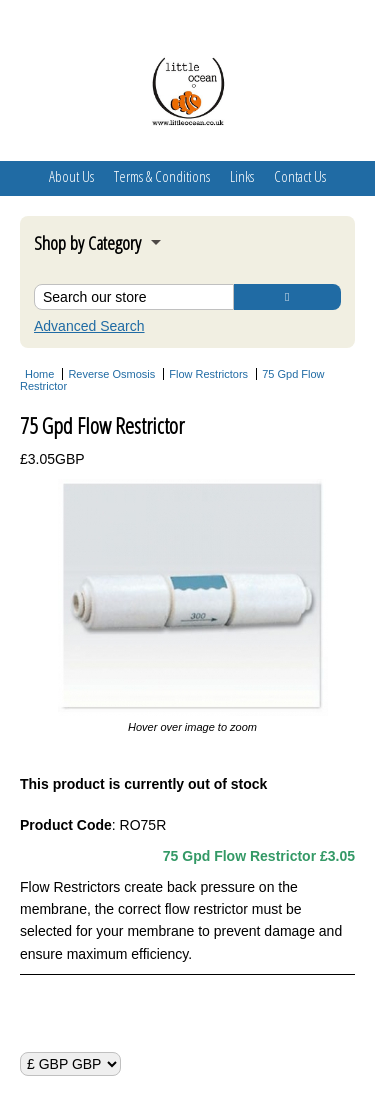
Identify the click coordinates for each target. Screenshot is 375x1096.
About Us (71, 176)
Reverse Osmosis (111, 374)
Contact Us (300, 176)
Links (242, 176)
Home (39, 374)
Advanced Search (89, 326)
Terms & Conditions (162, 176)
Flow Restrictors (208, 374)
